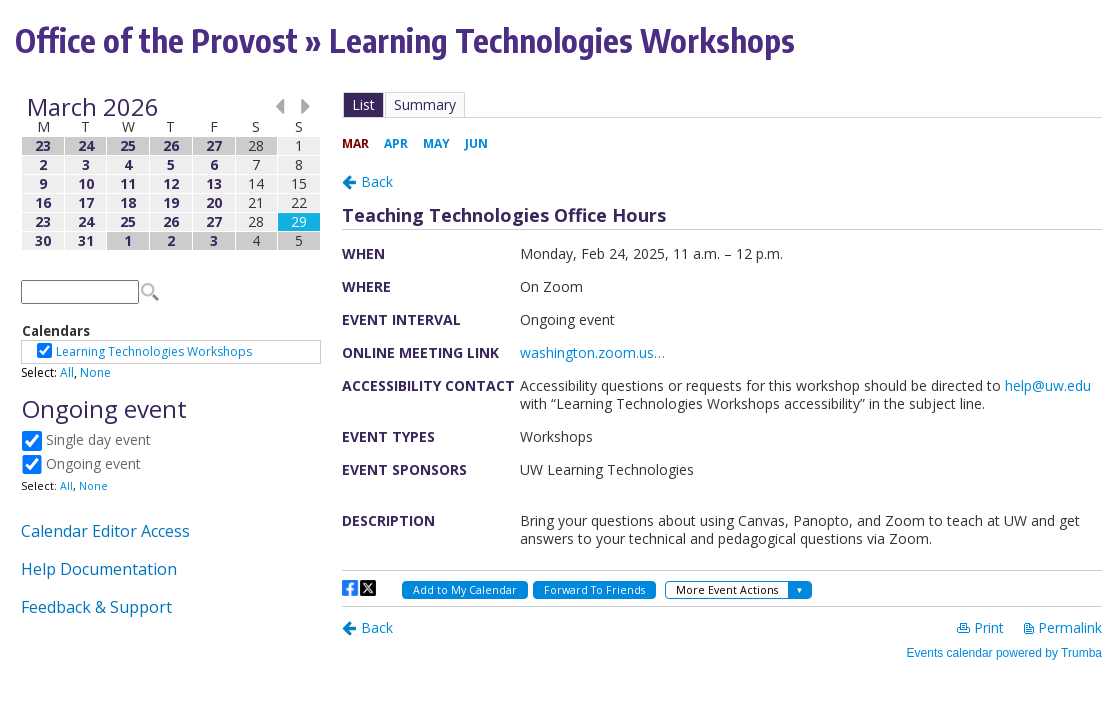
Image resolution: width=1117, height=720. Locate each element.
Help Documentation (99, 569)
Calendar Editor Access (105, 531)
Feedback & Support (96, 607)
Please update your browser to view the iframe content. (171, 173)
